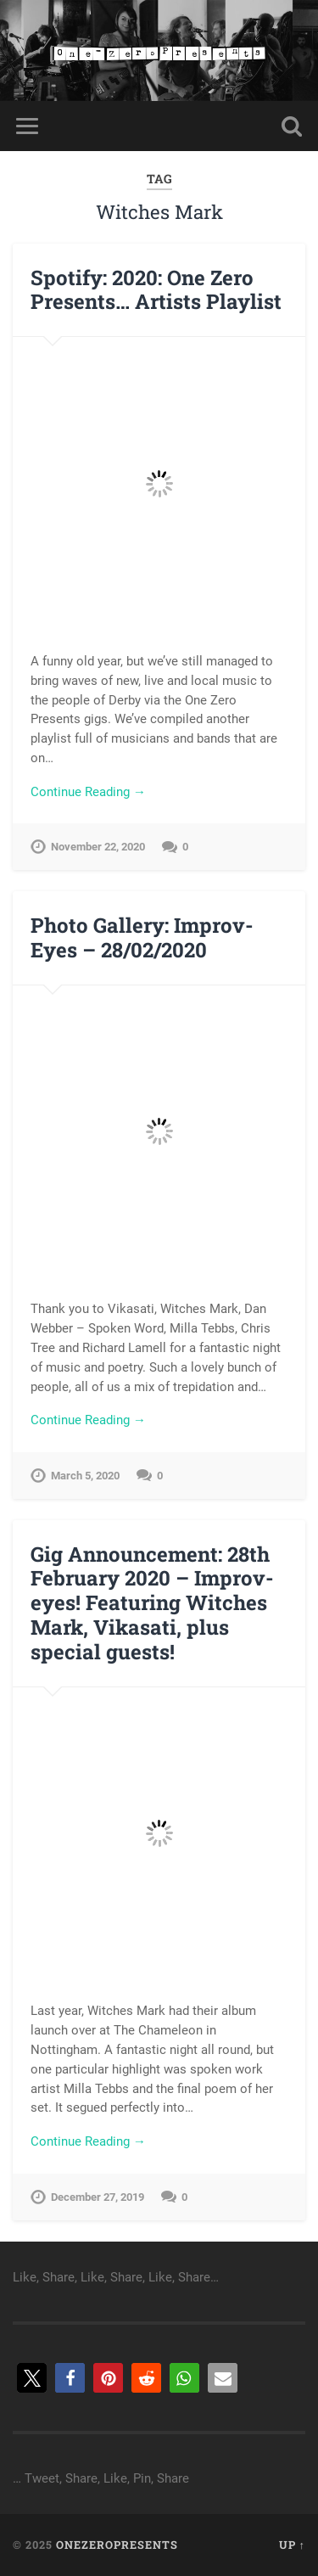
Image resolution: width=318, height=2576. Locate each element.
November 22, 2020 (98, 846)
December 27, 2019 (97, 2197)
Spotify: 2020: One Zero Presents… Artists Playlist (156, 290)
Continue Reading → (88, 792)
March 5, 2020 (85, 1475)
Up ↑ (292, 2544)
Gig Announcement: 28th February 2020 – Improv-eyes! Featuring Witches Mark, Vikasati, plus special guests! (152, 1603)
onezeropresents (117, 2544)
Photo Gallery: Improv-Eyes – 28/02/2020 (142, 937)
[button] (32, 2378)
